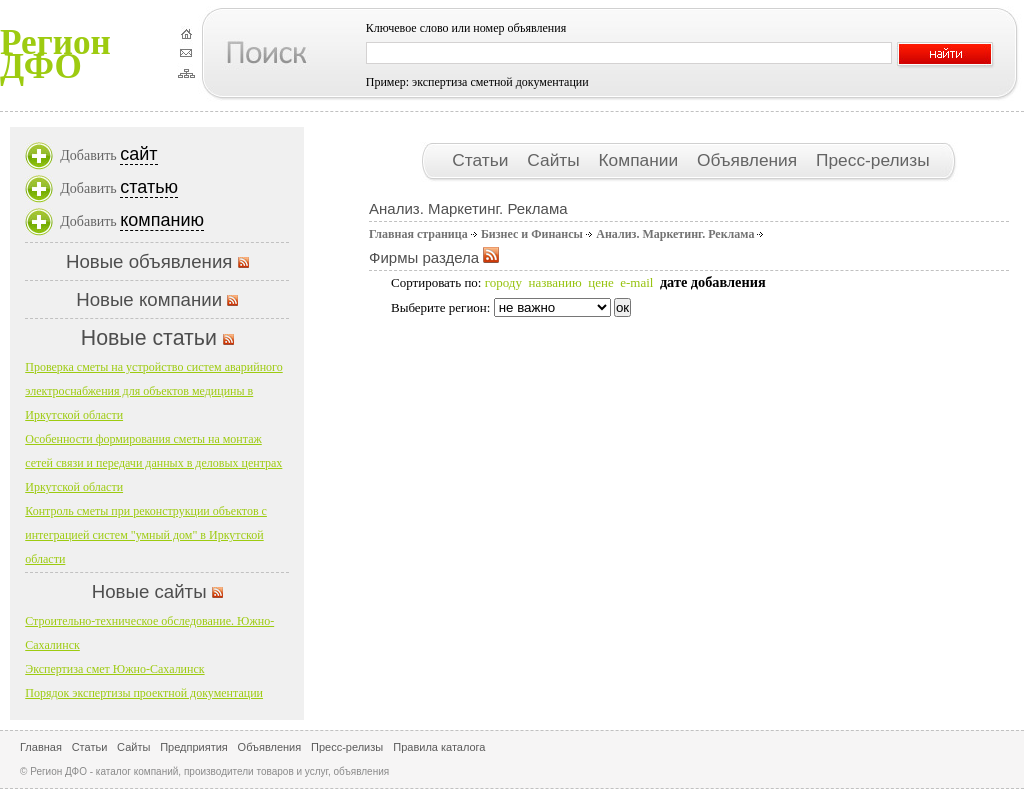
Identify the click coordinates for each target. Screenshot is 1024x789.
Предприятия (194, 747)
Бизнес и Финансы (532, 234)
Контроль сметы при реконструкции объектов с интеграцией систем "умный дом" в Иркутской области (146, 535)
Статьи (482, 160)
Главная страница (418, 234)
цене (600, 282)
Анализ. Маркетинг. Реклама (675, 234)
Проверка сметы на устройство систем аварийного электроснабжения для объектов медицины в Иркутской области (153, 391)
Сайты (555, 160)
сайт (138, 154)
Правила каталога (439, 747)
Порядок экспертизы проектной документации (144, 693)
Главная (41, 747)
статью (149, 187)
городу (503, 282)
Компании (641, 160)
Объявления (749, 160)
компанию (162, 220)
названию (554, 282)
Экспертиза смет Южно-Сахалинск (114, 669)
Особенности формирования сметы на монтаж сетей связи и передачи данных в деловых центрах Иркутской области (153, 463)
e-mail (636, 282)
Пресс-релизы (873, 160)
